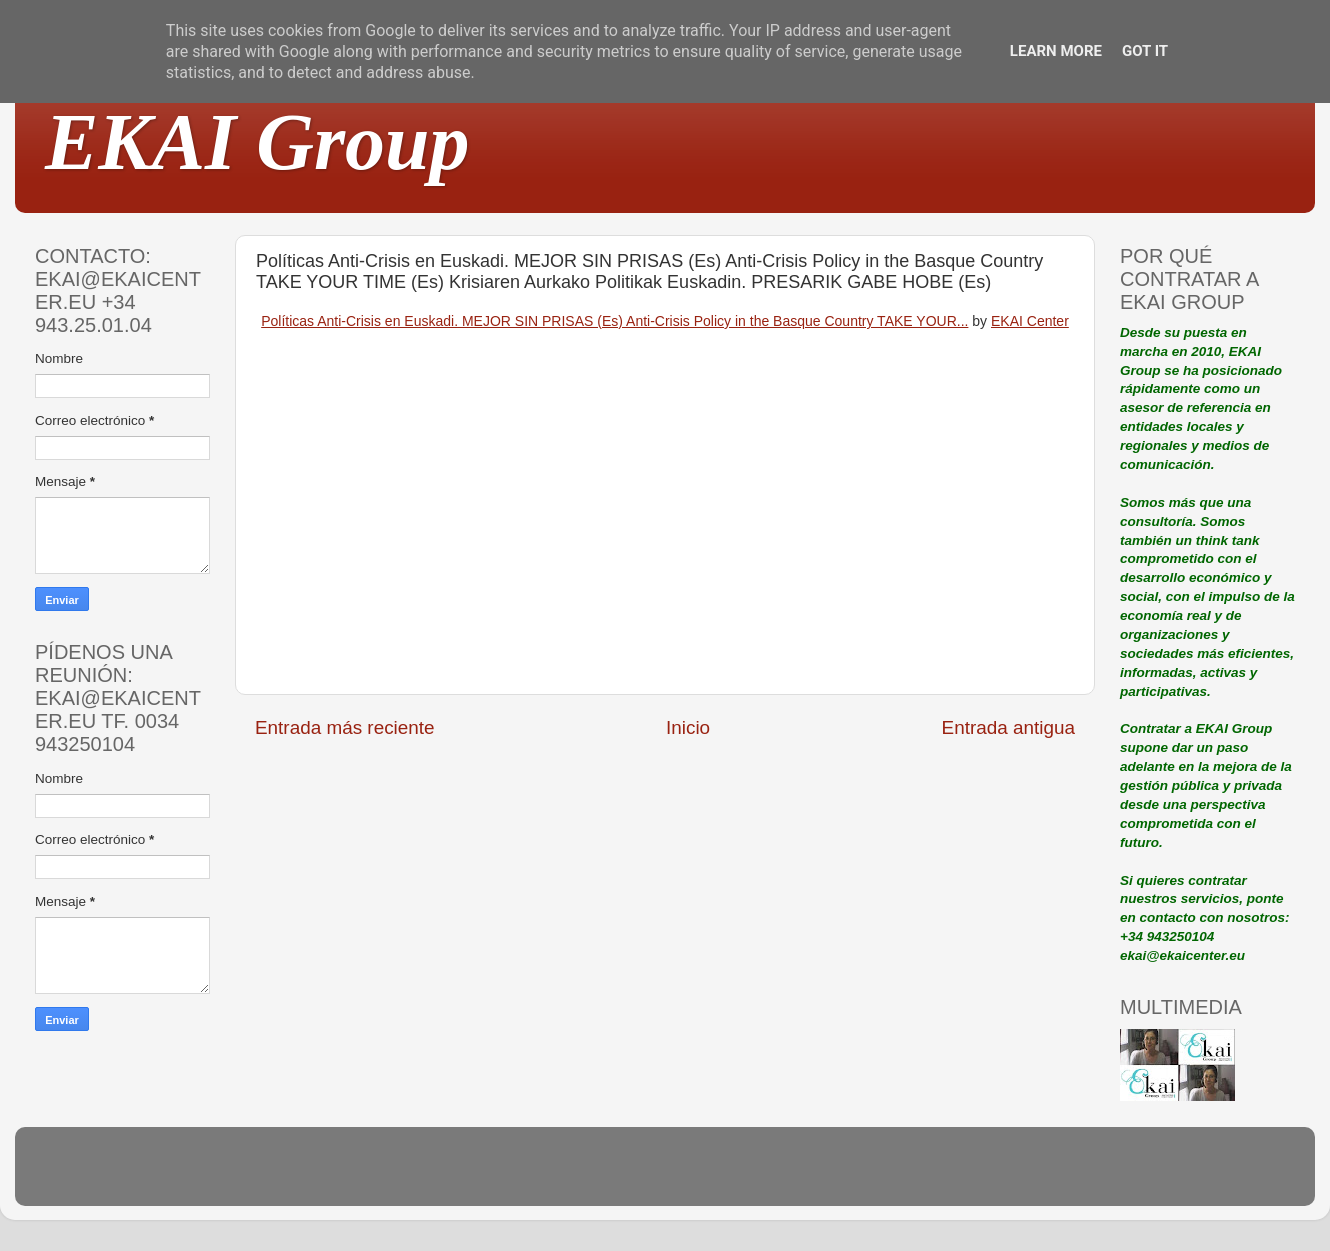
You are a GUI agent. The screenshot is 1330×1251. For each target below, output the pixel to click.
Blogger (796, 1175)
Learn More (1056, 51)
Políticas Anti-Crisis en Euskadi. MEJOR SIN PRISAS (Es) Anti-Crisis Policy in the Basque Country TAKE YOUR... (614, 321)
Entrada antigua (1008, 727)
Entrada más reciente (345, 727)
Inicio (688, 727)
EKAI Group (257, 142)
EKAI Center (1030, 321)
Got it (1145, 51)
